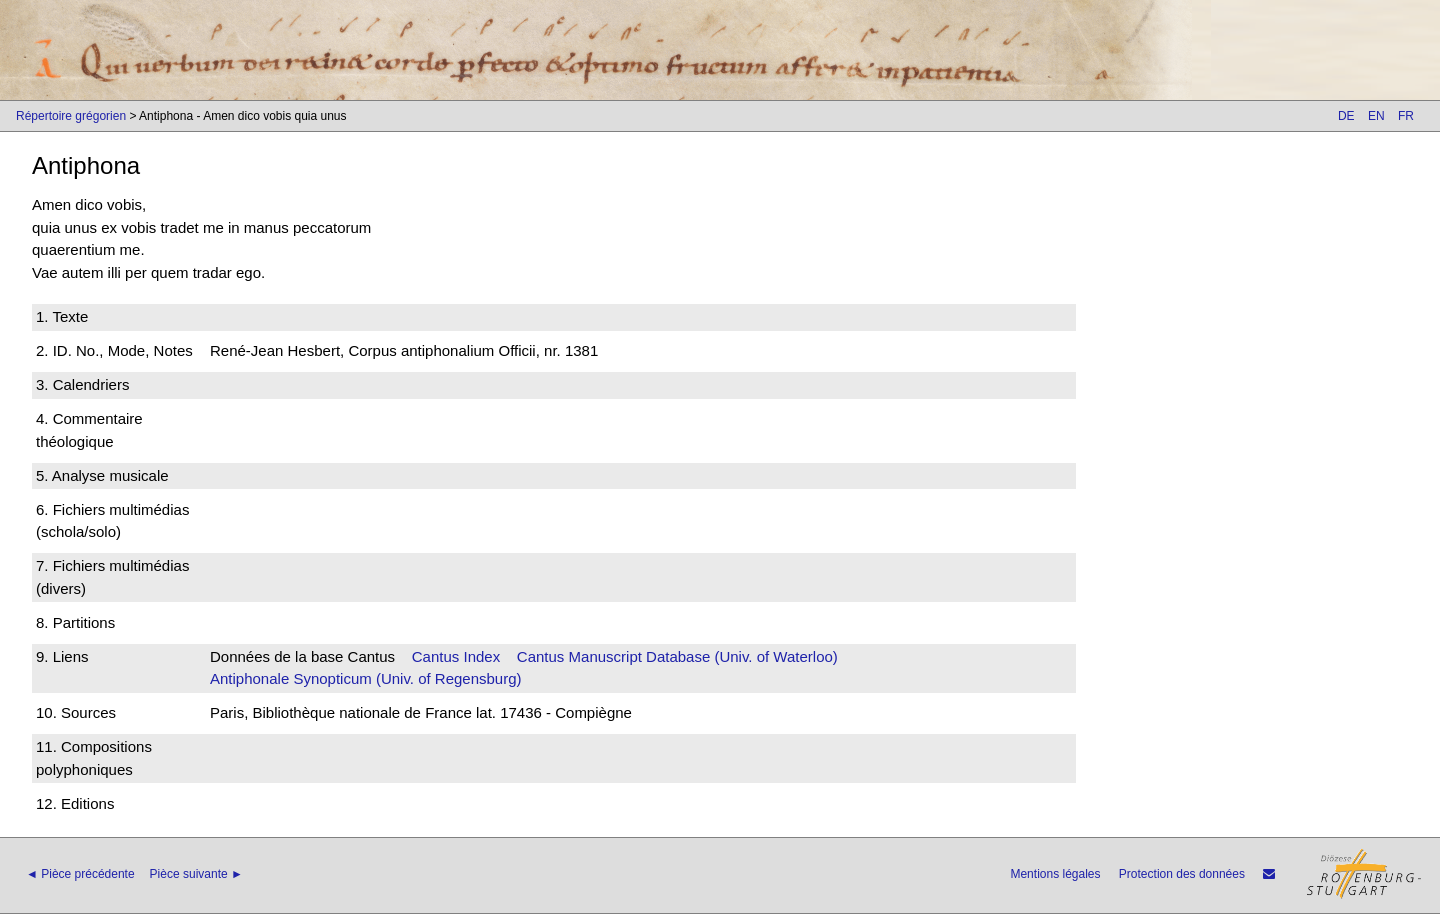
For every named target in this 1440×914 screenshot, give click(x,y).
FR (1406, 116)
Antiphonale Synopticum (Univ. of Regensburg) (366, 678)
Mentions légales (1055, 874)
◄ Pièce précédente (80, 874)
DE (1346, 116)
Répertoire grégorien (71, 116)
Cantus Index (456, 656)
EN (1376, 116)
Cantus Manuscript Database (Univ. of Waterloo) (677, 656)
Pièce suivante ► (196, 874)
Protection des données (1182, 874)
